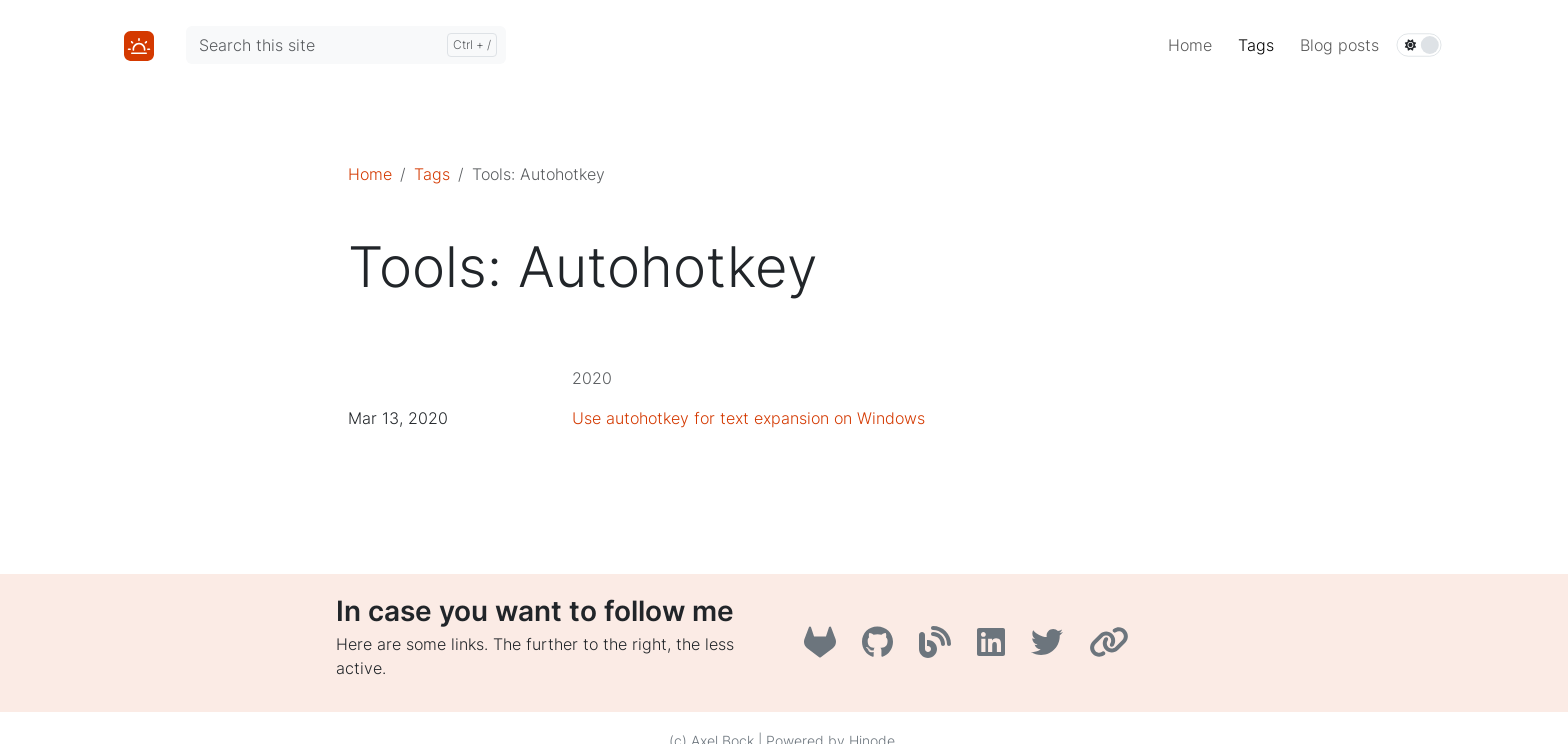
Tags (432, 174)
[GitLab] (825, 648)
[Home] (139, 44)
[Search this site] (346, 45)
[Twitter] (1052, 648)
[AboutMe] (1111, 648)
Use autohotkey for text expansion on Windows (748, 418)
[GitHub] (882, 648)
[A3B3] (940, 648)
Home (370, 174)
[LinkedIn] (996, 648)
